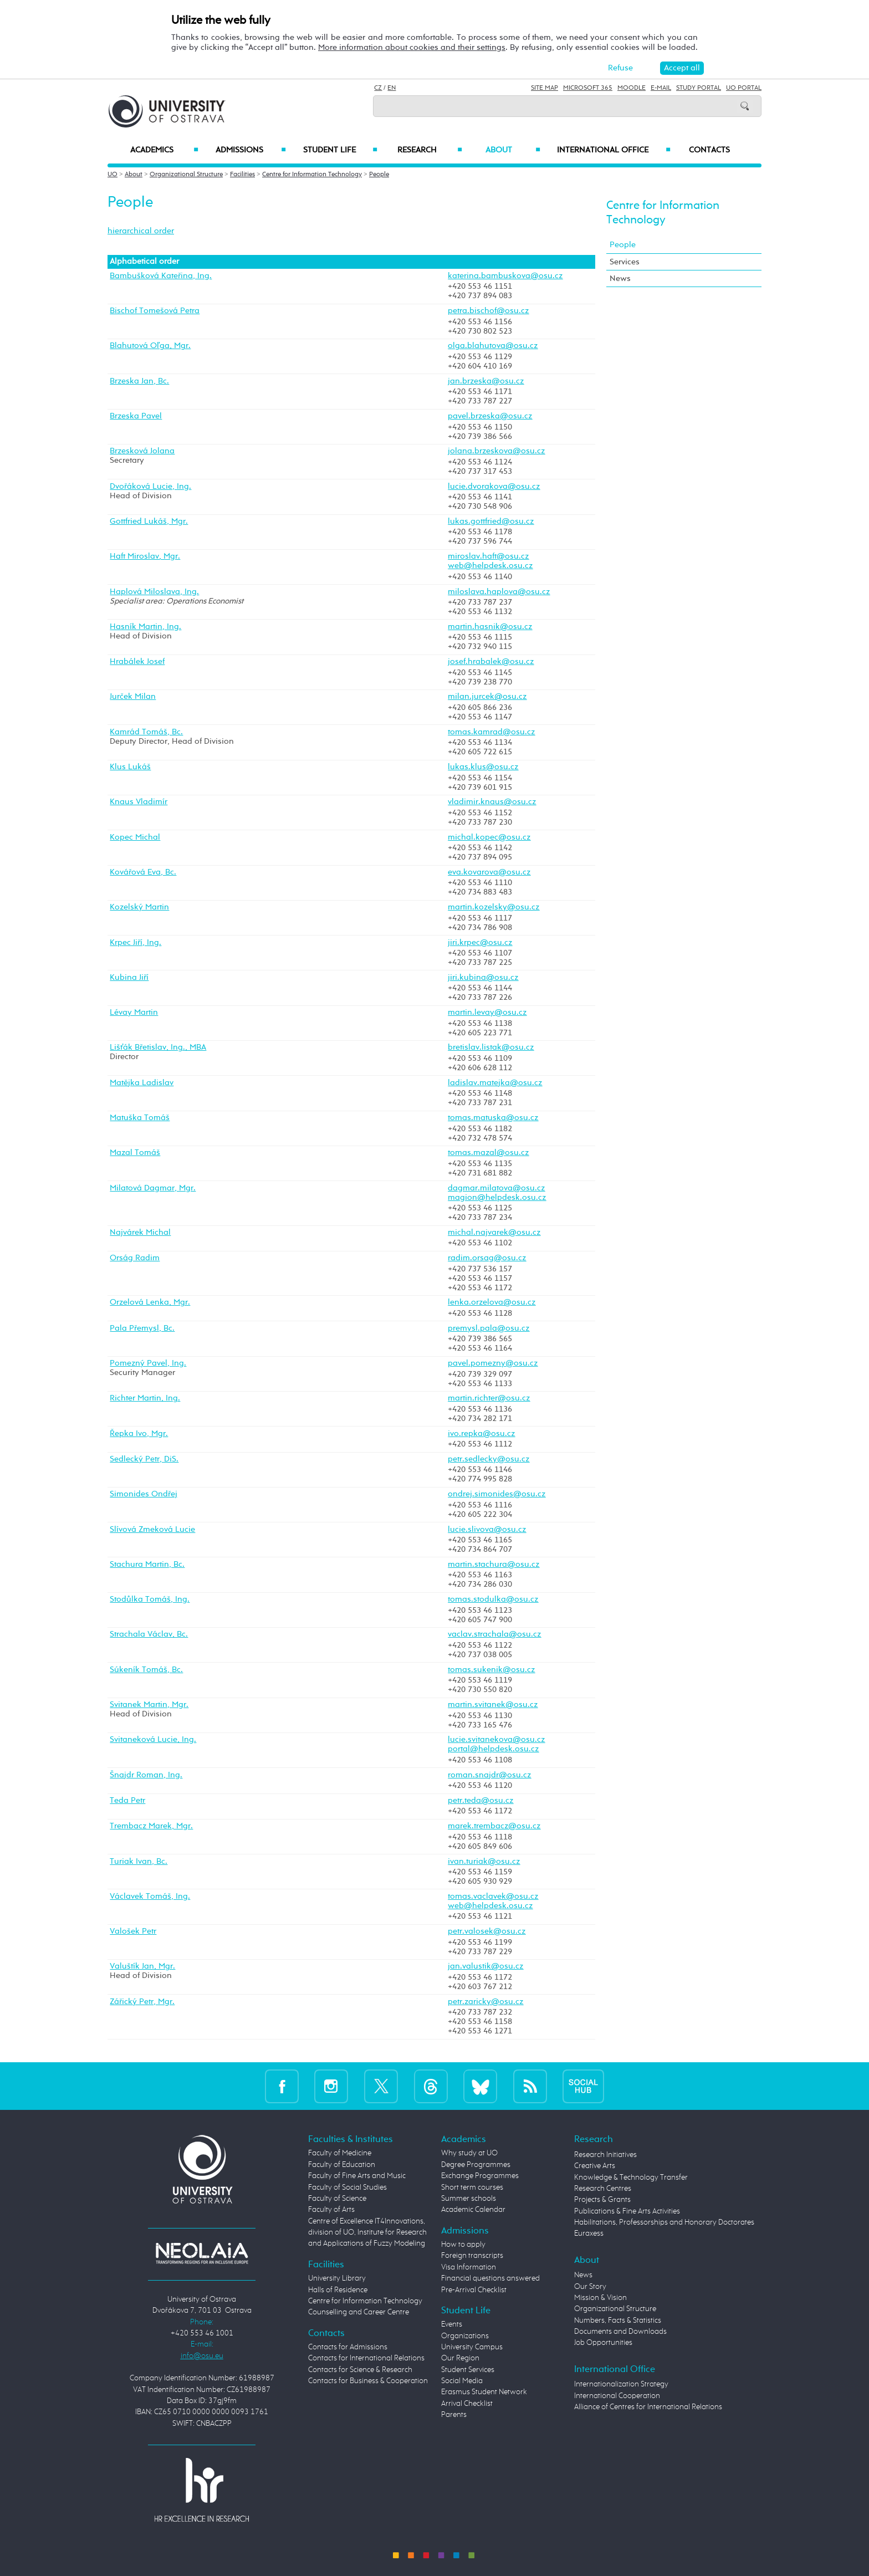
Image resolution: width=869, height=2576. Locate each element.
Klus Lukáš (130, 767)
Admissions (251, 150)
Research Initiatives (605, 2155)
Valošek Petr (133, 1931)
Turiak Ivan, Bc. (138, 1861)
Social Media (462, 2381)
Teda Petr (127, 1801)
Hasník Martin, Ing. (145, 627)
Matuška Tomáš (140, 1118)
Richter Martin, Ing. (145, 1398)
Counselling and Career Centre (358, 2312)
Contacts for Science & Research (360, 2370)
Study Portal (698, 88)
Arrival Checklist (467, 2404)
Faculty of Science (337, 2198)
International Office (614, 150)
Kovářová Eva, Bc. (143, 872)
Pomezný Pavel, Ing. (148, 1363)
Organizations (465, 2336)
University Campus (472, 2347)
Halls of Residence (337, 2290)
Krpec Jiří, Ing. (135, 943)
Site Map (544, 88)
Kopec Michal (135, 837)
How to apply (463, 2244)
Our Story (590, 2287)
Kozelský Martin (139, 907)
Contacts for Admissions (347, 2347)
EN (391, 88)
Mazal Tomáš (135, 1153)
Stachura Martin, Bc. (147, 1564)
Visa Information (468, 2267)
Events (451, 2324)
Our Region (460, 2358)
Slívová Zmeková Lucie (152, 1530)
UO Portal (743, 88)
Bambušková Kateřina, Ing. (161, 276)
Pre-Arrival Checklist (474, 2290)
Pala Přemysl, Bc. (142, 1328)
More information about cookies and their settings (411, 47)
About (512, 150)
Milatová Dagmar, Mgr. (153, 1188)
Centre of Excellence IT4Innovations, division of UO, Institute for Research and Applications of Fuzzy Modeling (367, 2232)
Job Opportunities (603, 2343)
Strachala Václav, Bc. (149, 1634)
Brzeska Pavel (136, 416)
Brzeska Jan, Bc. (139, 381)
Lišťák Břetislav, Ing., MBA (158, 1047)
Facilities (242, 174)
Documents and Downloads (620, 2331)
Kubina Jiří (129, 978)
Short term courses (472, 2187)
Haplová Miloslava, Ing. (154, 592)
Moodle (631, 88)
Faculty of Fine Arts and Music (357, 2176)
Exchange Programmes (480, 2176)
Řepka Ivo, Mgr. (139, 1434)
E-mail (661, 88)
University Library (337, 2278)
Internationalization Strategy (621, 2384)
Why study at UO (469, 2153)
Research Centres (602, 2188)
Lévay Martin (134, 1012)
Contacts (709, 150)
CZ (378, 88)
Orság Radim (135, 1258)
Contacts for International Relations (366, 2358)
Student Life (340, 150)
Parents (454, 2415)
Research (429, 150)
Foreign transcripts (472, 2256)
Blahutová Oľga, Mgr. (150, 346)
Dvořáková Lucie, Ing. (150, 486)
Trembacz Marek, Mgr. (151, 1826)
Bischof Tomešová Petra (155, 311)
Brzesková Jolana (142, 451)
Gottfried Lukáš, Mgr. (149, 521)
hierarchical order (141, 231)
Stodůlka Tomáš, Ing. (150, 1599)
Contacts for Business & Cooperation (368, 2381)
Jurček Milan (133, 697)
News (620, 278)
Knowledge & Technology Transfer (631, 2177)
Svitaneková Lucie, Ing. (153, 1740)
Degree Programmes (475, 2165)
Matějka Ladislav (141, 1083)
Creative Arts (594, 2166)
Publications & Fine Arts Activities (627, 2211)
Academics (164, 150)
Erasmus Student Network (484, 2392)
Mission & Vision (600, 2298)
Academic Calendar (473, 2210)
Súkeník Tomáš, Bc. (146, 1670)
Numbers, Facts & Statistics (617, 2320)
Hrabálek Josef (137, 662)
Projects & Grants (602, 2200)
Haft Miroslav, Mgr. (145, 556)
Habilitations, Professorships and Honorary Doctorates (664, 2222)
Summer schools (468, 2198)
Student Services (467, 2370)
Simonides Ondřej (143, 1494)
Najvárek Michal (140, 1232)
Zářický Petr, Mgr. (142, 2002)
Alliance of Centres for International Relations (648, 2407)
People (379, 174)
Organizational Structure (186, 174)
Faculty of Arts (331, 2210)
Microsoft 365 (587, 88)
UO (112, 174)
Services (625, 262)
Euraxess (589, 2233)
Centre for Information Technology (312, 174)
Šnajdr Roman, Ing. (146, 1775)
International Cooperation (617, 2396)
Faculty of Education (341, 2165)
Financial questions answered (490, 2278)
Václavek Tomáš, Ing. (150, 1896)
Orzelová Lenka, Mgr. (150, 1302)
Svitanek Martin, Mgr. (149, 1705)
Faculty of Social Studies (347, 2187)
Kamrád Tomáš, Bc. (146, 732)
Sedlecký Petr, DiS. (144, 1459)
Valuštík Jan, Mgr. (142, 1966)
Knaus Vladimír (138, 802)
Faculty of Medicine (339, 2153)
